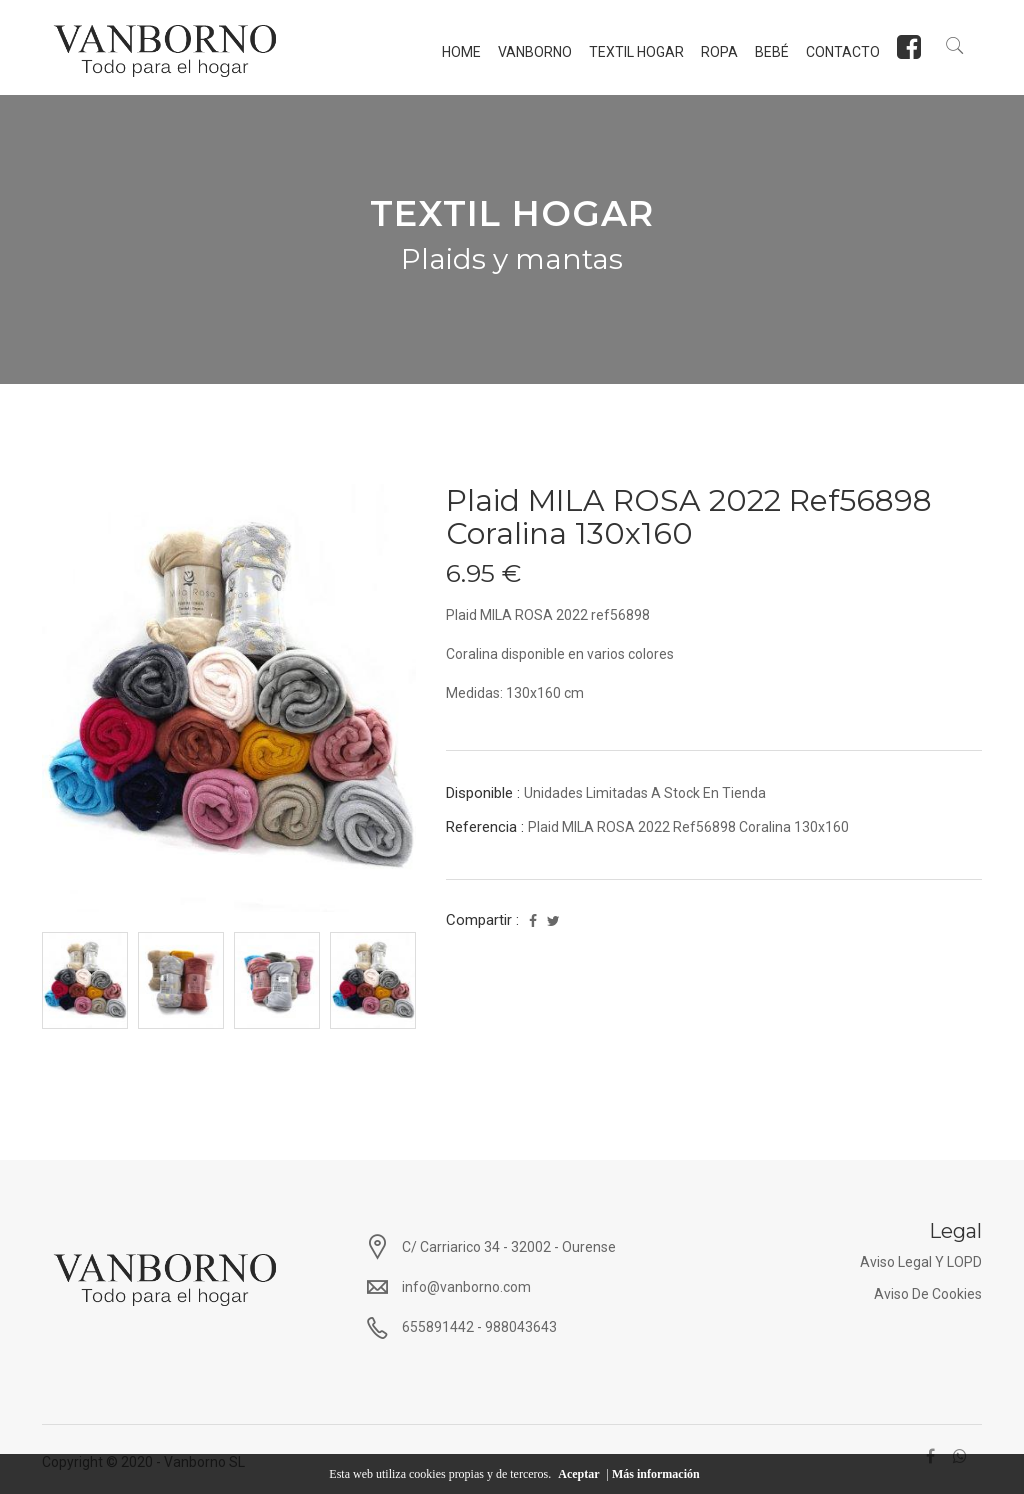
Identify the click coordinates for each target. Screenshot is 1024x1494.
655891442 (438, 1327)
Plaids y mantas (512, 259)
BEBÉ (770, 52)
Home (459, 52)
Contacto (841, 52)
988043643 (521, 1327)
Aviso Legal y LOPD (921, 1262)
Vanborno (533, 52)
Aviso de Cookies (928, 1294)
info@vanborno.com (466, 1287)
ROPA (717, 52)
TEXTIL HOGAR (634, 52)
